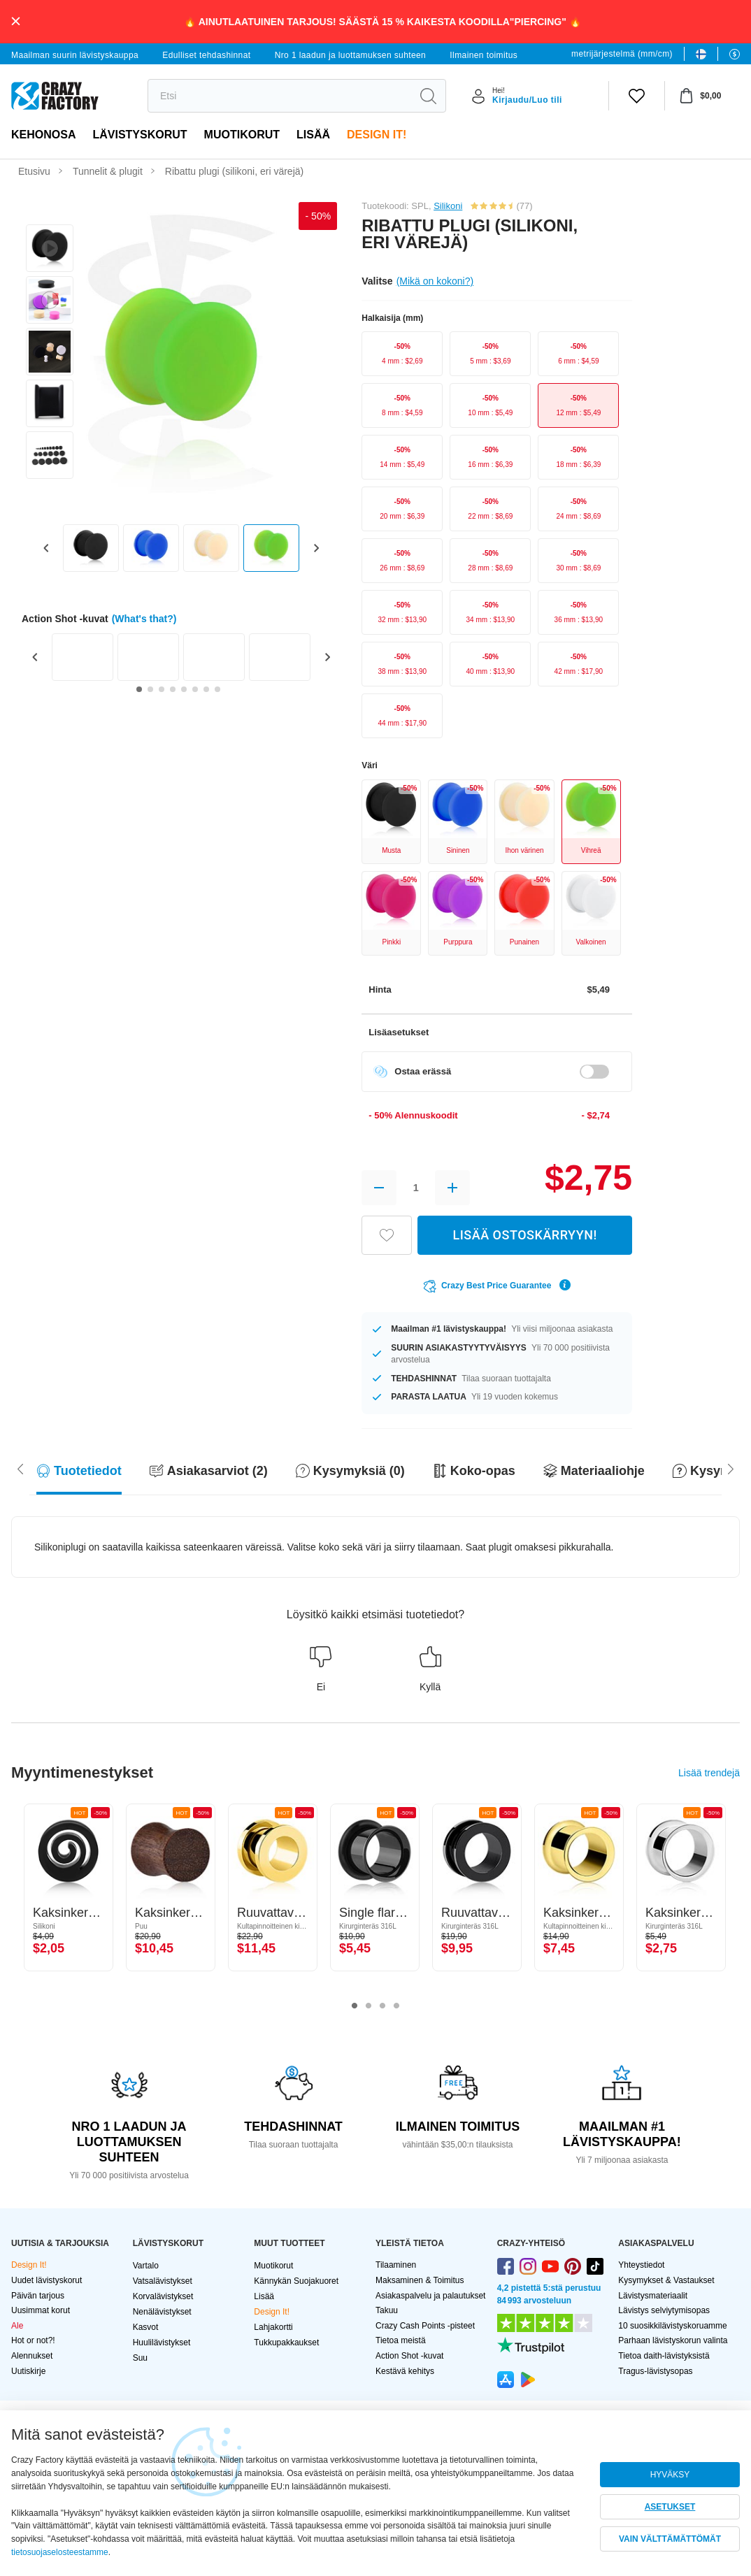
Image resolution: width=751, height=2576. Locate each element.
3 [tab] (382, 2006)
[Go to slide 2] (150, 689)
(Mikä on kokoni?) (435, 281)
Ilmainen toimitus (483, 55)
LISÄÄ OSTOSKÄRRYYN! (524, 1235)
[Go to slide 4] (173, 689)
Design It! (376, 135)
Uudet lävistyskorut (46, 2280)
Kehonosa (43, 135)
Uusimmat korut (40, 2310)
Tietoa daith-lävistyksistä (663, 2356)
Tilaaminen (396, 2265)
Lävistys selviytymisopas (664, 2310)
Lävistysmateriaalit (652, 2296)
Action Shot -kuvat (409, 2356)
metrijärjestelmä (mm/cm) (622, 54)
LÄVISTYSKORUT (139, 135)
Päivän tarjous (37, 2296)
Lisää (313, 135)
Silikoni (448, 206)
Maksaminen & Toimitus (420, 2280)
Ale (17, 2326)
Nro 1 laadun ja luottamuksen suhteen (351, 55)
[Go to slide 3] (161, 689)
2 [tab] (369, 2006)
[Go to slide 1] (139, 689)
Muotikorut (242, 135)
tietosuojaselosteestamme (59, 2552)
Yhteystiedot (641, 2265)
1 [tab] (355, 2006)
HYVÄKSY (670, 2475)
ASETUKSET (670, 2507)
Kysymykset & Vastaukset (666, 2280)
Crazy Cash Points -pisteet (425, 2326)
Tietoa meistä (401, 2340)
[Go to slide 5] (184, 689)
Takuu (387, 2310)
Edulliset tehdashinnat (206, 55)
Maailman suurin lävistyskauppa (74, 55)
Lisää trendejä (709, 1772)
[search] (279, 96)
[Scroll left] (731, 1468)
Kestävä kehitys (405, 2371)
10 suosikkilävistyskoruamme (672, 2326)
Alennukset (31, 2356)
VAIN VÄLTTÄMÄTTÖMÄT (670, 2539)
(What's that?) (144, 618)
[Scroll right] (20, 1468)
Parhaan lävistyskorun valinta (672, 2340)
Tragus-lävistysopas (655, 2371)
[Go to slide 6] (195, 689)
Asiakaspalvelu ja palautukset (430, 2296)
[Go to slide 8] (217, 689)
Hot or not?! (33, 2340)
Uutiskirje (28, 2371)
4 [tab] (396, 2006)
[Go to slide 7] (206, 689)
